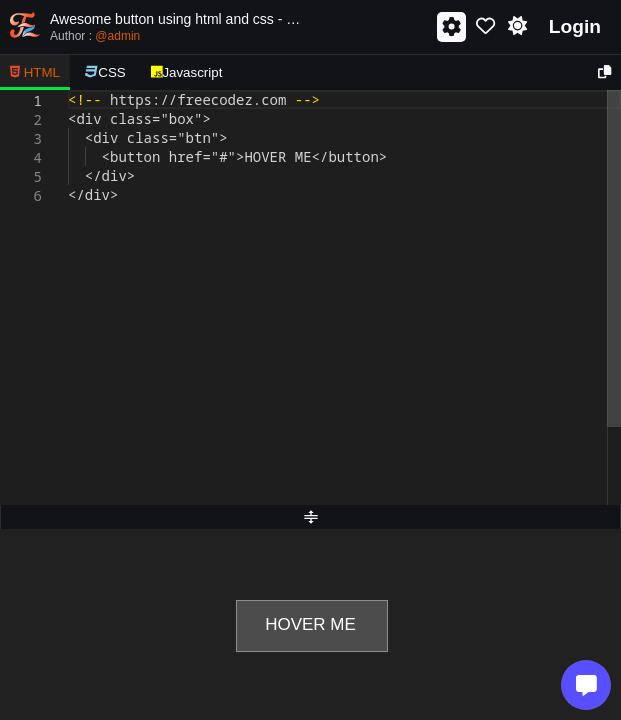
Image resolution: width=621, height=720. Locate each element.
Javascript (187, 72)
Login (575, 26)
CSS (105, 72)
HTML (35, 72)
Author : (95, 36)
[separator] (310, 517)
